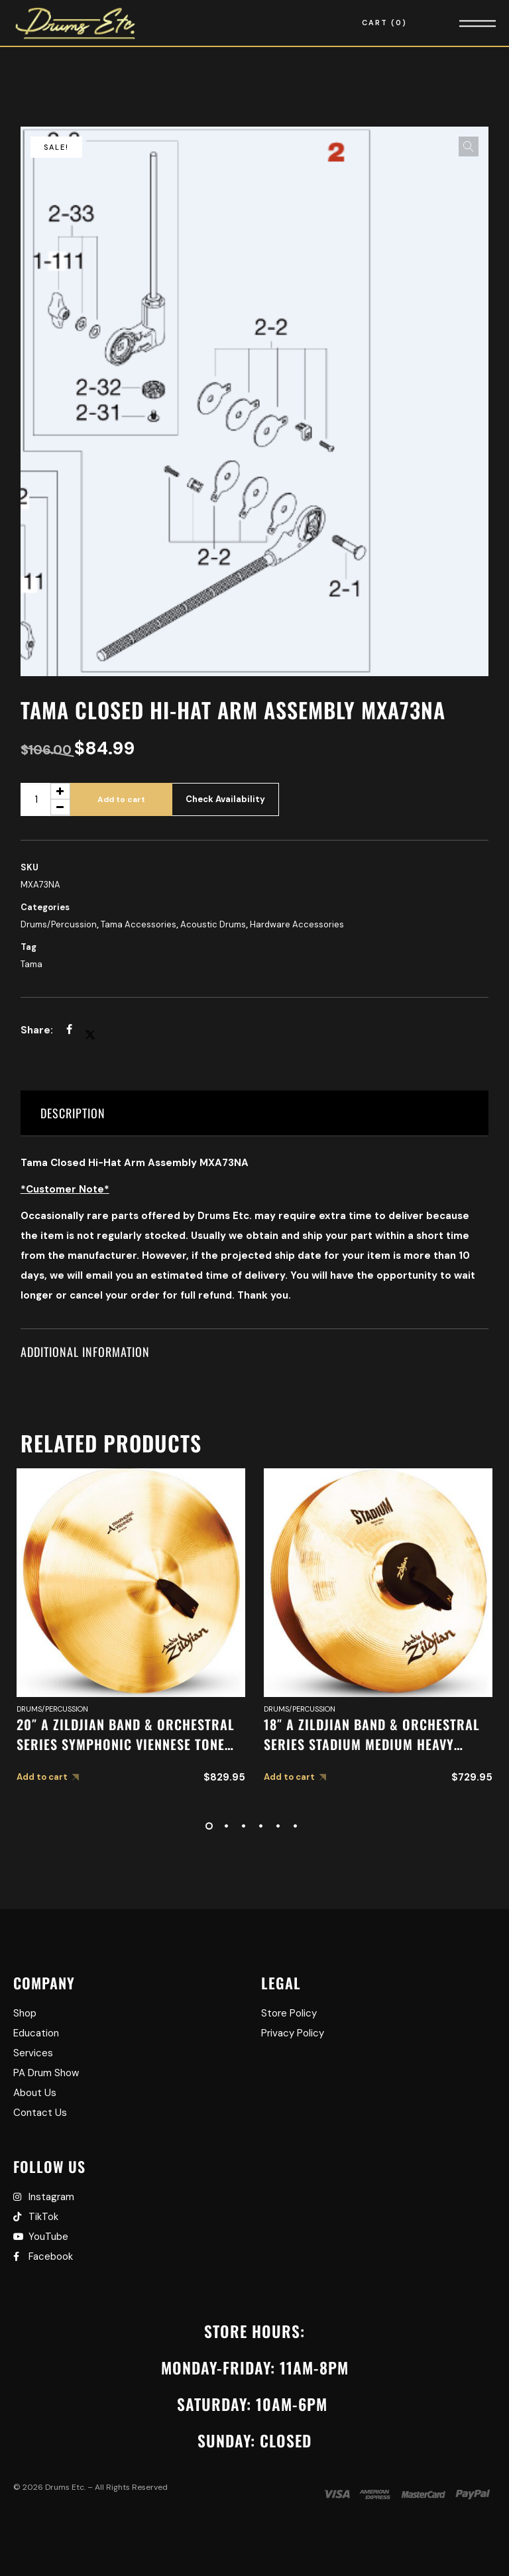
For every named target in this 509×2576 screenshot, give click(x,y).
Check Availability (225, 799)
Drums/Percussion (59, 924)
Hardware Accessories (297, 924)
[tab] (255, 1113)
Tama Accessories (138, 924)
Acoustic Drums (213, 924)
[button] (469, 146)
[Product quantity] (45, 799)
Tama (31, 964)
